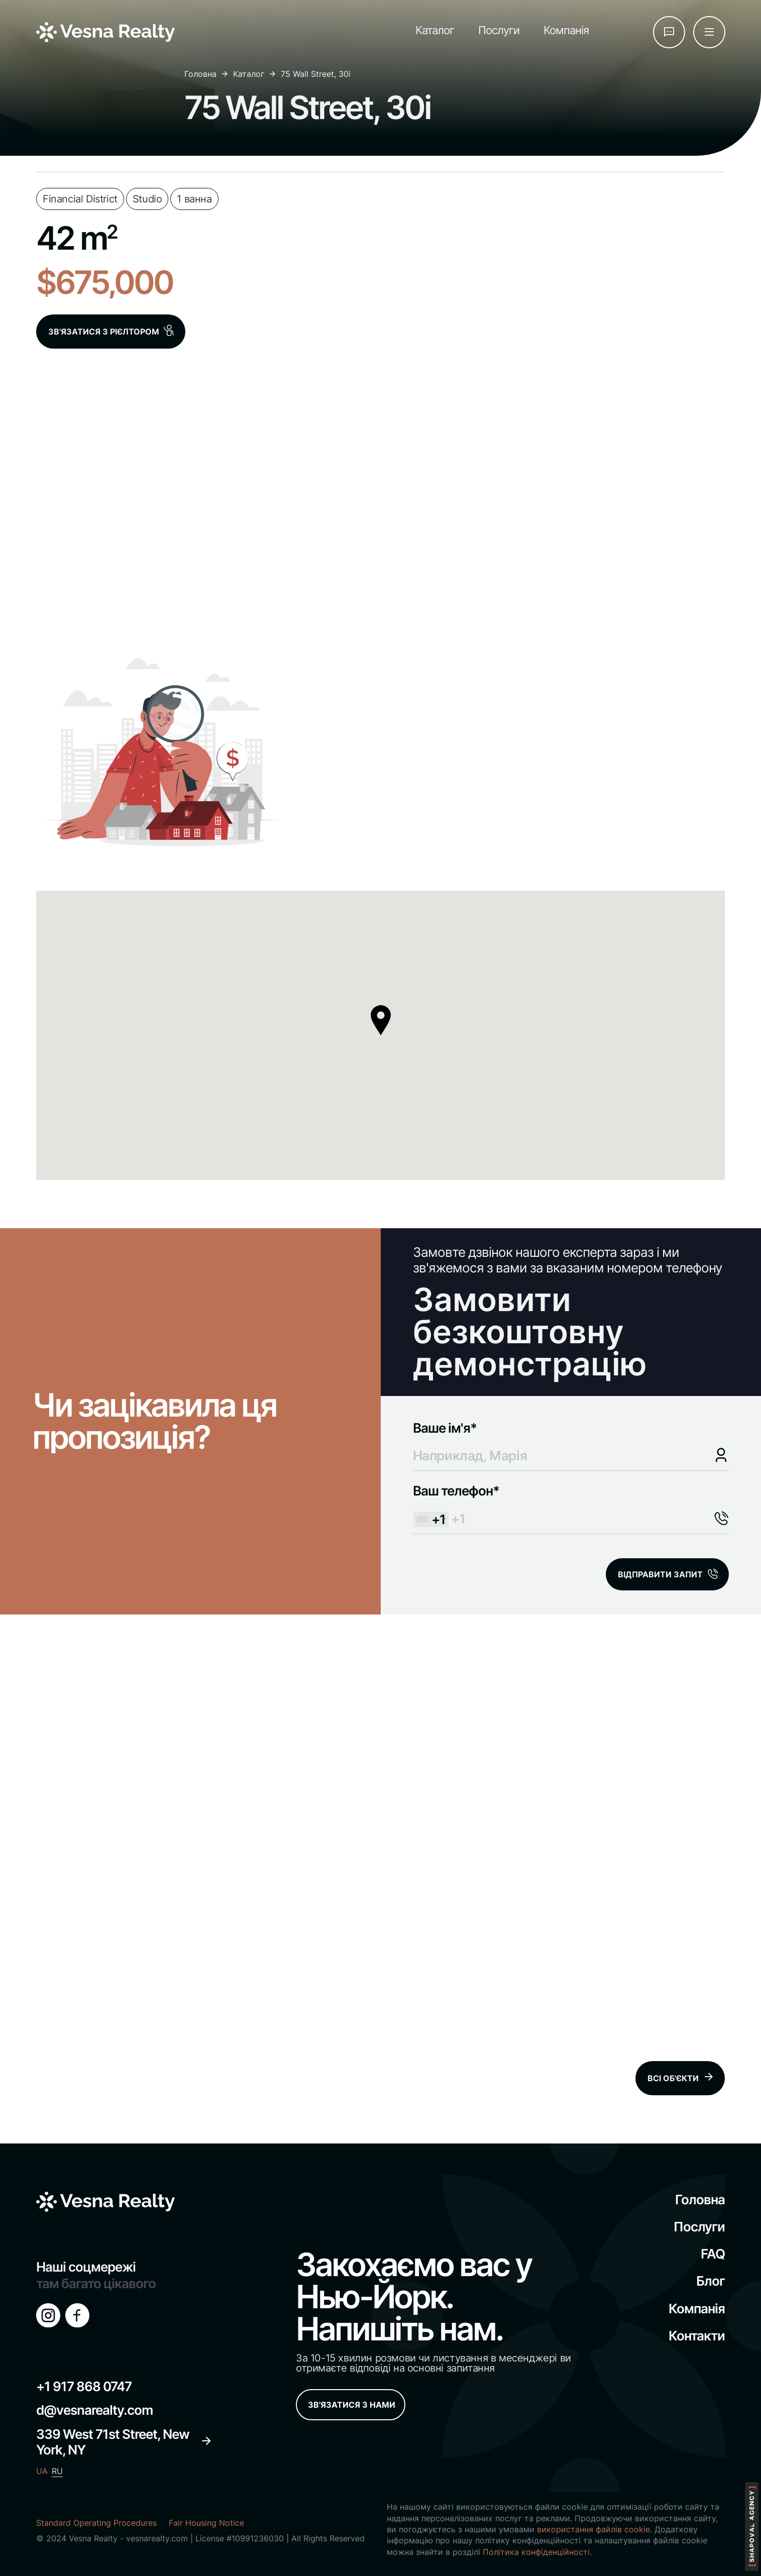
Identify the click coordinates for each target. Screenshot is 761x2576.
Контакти (697, 2335)
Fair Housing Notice (206, 2523)
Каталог (434, 30)
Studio (147, 199)
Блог (710, 2281)
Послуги (498, 30)
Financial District (80, 199)
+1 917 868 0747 (84, 2386)
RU (57, 2471)
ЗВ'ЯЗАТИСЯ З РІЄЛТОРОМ (111, 331)
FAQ (713, 2254)
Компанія (566, 30)
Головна (200, 74)
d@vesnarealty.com (94, 2410)
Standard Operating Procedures (96, 2523)
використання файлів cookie (593, 2529)
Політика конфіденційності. (537, 2552)
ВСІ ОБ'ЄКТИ (681, 2078)
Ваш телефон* (561, 1504)
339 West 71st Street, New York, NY (124, 2441)
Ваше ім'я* (561, 1441)
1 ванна (194, 199)
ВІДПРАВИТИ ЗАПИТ (660, 1574)
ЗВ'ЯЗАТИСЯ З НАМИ (351, 2405)
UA (42, 2471)
